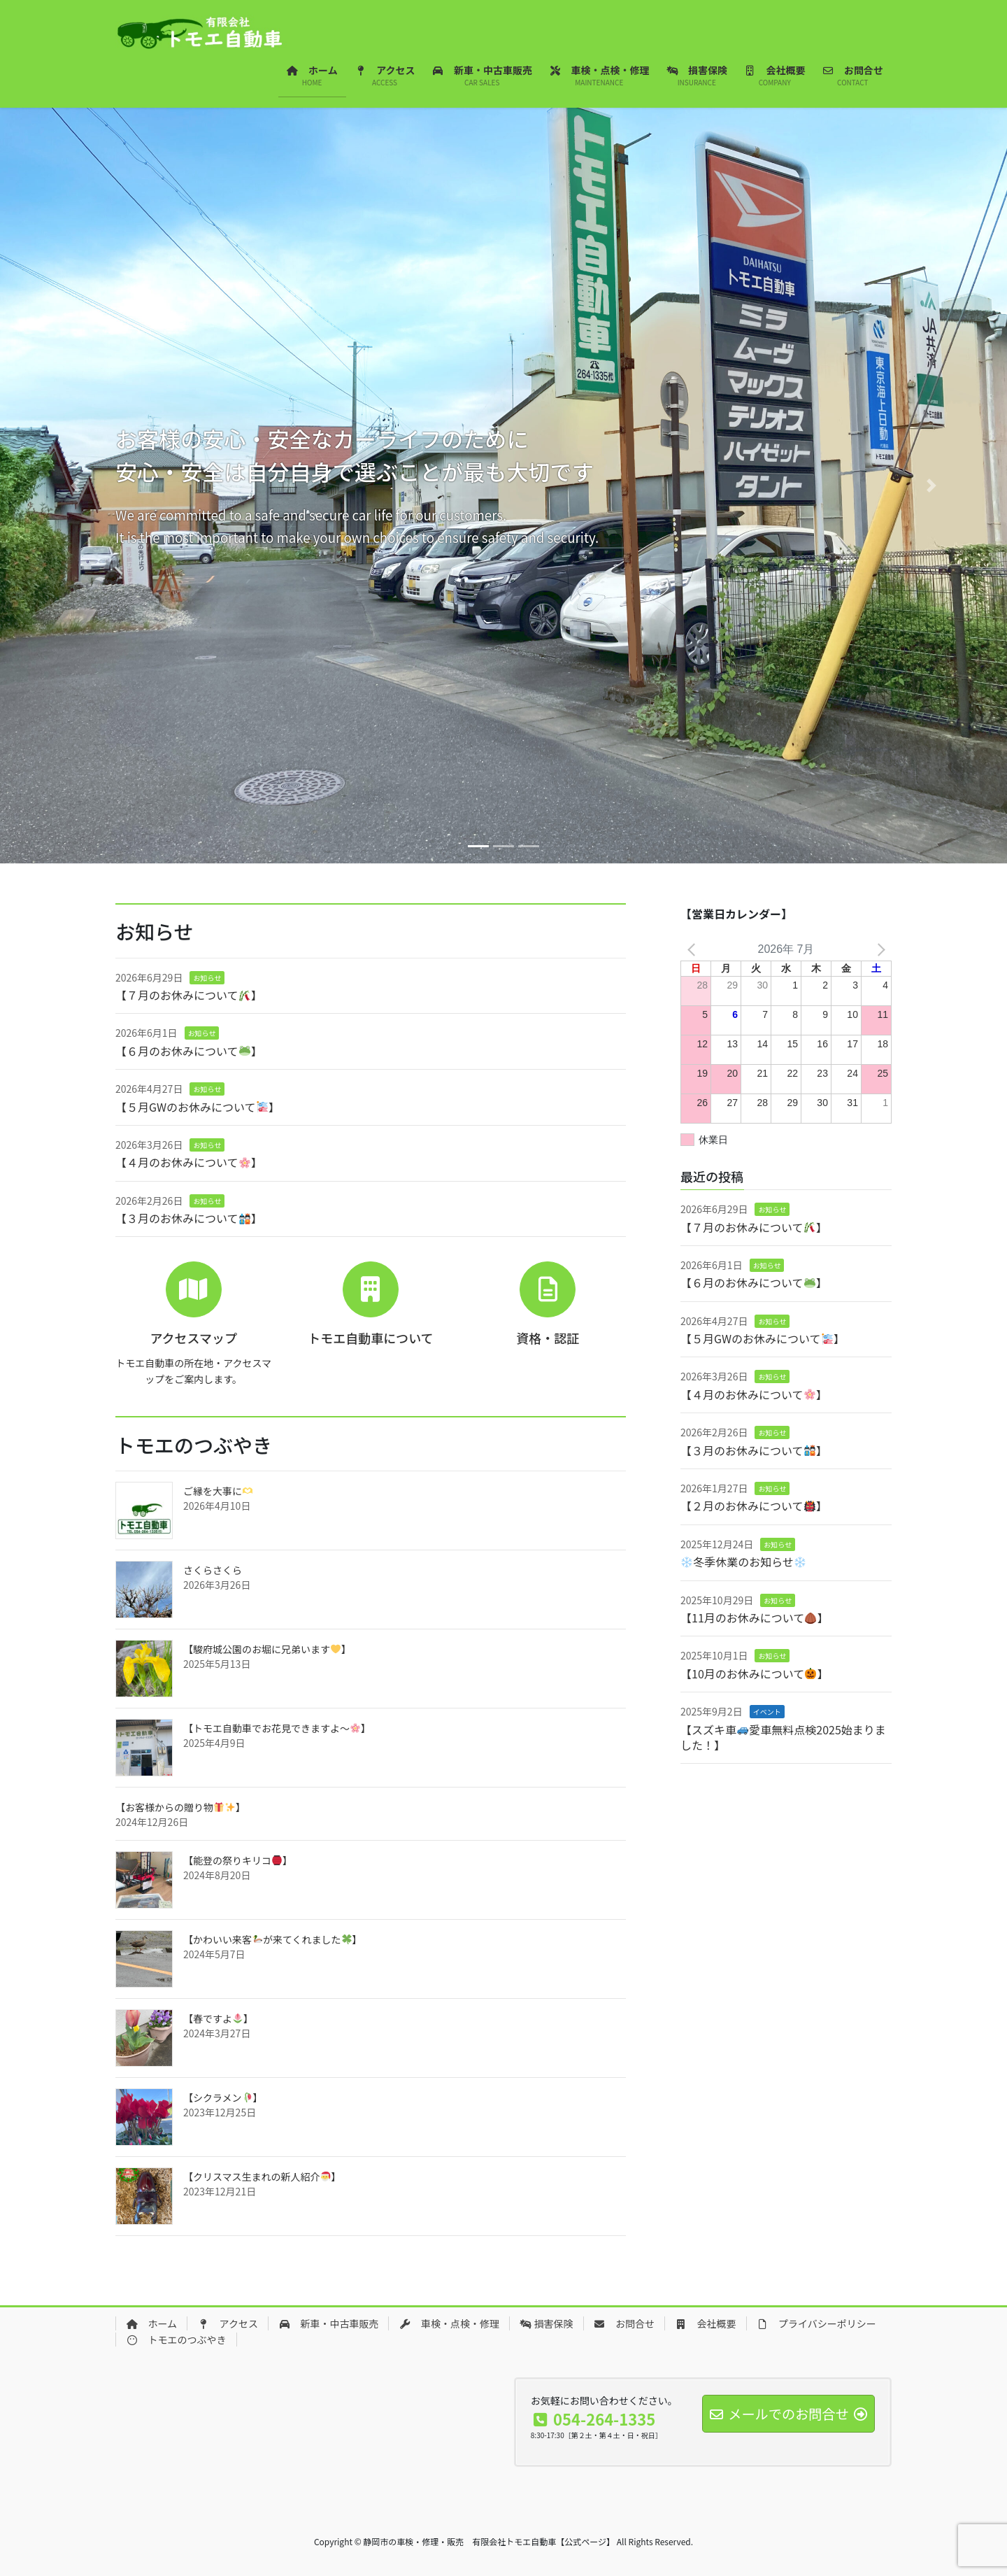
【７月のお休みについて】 (188, 994)
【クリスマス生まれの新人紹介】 (262, 2177)
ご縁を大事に (217, 1491)
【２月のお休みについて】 (753, 1505)
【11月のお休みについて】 (754, 1617)
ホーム (151, 2323)
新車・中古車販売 (328, 2323)
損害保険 (546, 2323)
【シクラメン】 (223, 2097)
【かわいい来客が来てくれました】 (272, 1939)
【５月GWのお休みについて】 (197, 1106)
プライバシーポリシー (816, 2323)
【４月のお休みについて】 (188, 1162)
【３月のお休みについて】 (188, 1218)
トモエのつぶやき (176, 2340)
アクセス (227, 2323)
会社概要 (705, 2323)
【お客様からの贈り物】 (180, 1807)
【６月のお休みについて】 (188, 1050)
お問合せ (624, 2323)
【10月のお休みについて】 (754, 1673)
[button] (75, 485)
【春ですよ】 (218, 2018)
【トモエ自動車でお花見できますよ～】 (277, 1728)
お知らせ (207, 977)
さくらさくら (212, 1570)
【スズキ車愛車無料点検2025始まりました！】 (783, 1737)
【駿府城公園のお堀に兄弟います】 (267, 1649)
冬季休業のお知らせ (743, 1561)
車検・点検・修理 (449, 2323)
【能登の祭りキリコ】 (237, 1860)
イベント (767, 1711)
